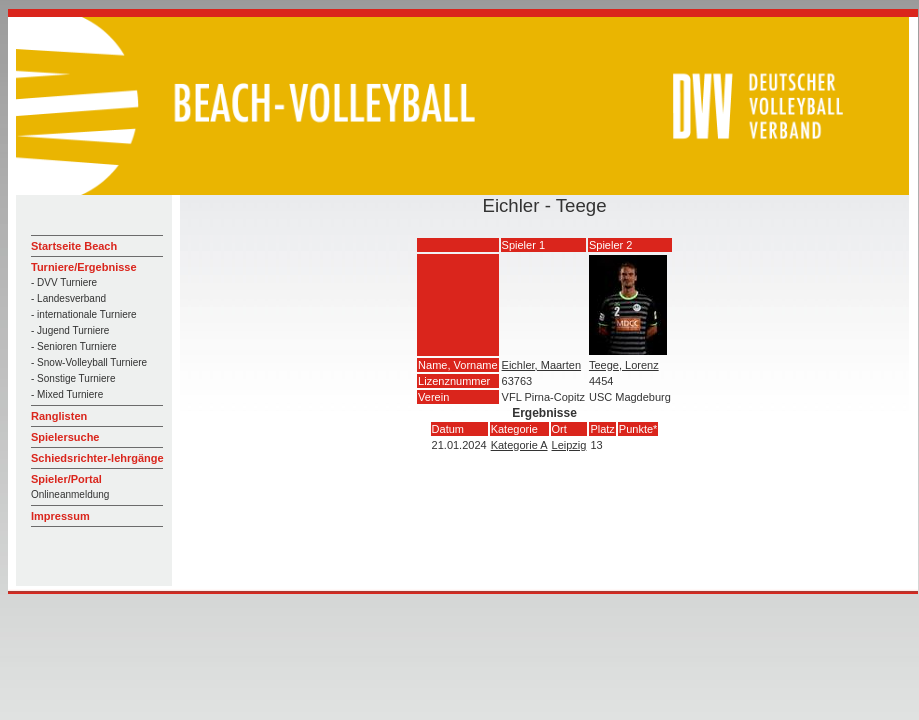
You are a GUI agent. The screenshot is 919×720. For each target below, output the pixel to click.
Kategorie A (519, 445)
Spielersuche (65, 437)
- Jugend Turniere (70, 330)
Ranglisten (59, 416)
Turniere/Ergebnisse (84, 267)
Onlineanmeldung (70, 494)
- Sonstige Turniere (73, 378)
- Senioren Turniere (74, 346)
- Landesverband (68, 298)
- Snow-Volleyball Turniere (89, 362)
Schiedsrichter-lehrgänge (97, 458)
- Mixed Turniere (67, 394)
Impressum (60, 516)
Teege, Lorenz (624, 365)
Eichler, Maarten (541, 365)
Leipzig (569, 445)
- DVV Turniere (64, 282)
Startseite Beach (74, 246)
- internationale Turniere (84, 314)
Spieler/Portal (66, 479)
